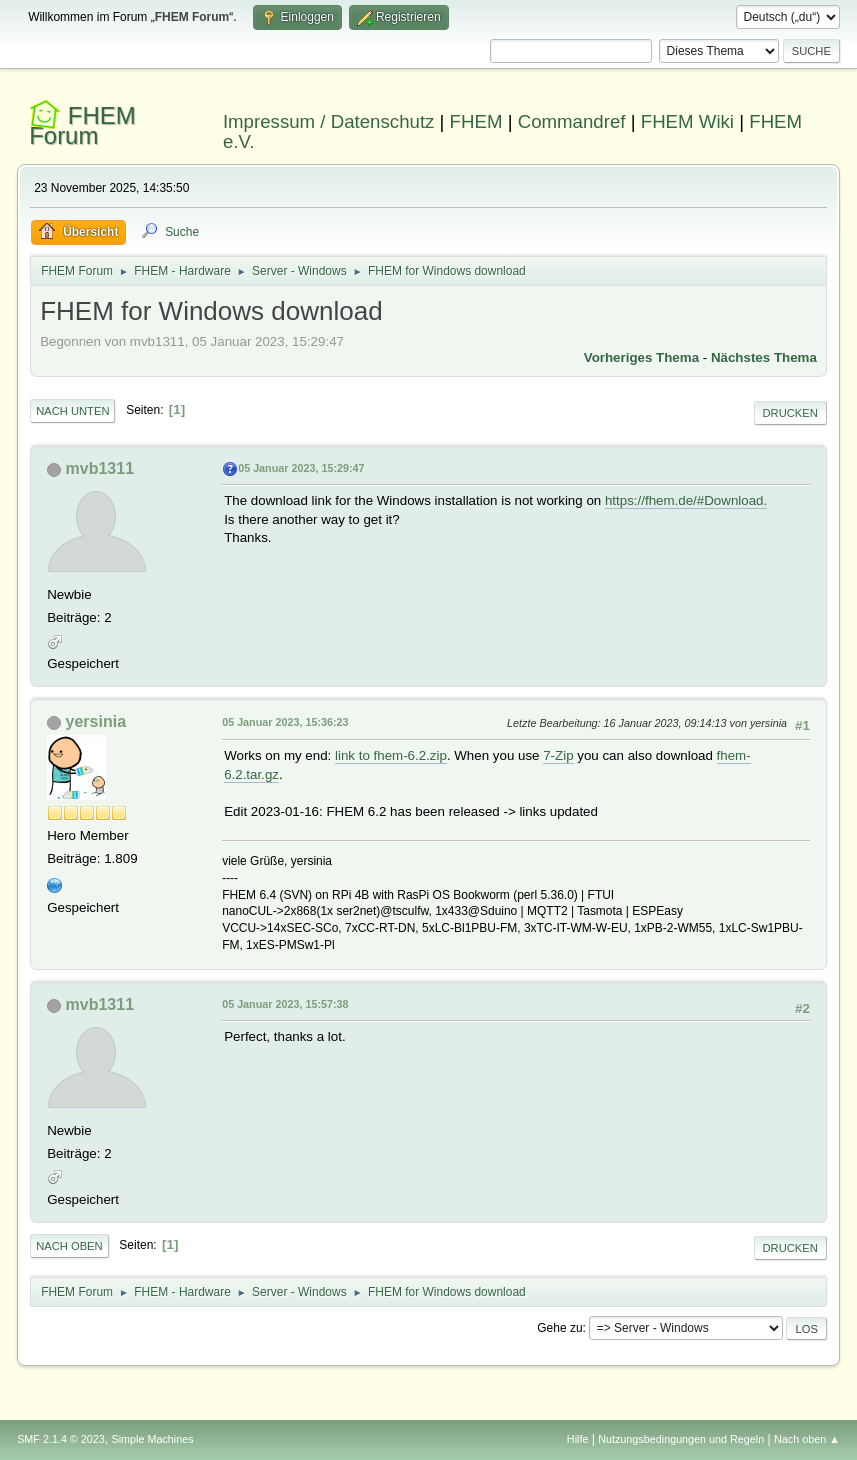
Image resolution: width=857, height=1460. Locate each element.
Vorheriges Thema (641, 357)
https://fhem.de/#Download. (686, 500)
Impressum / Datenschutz (329, 121)
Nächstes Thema (764, 357)
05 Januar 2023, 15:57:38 (285, 1004)
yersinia (96, 721)
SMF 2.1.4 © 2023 (61, 1439)
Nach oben (69, 1246)
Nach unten (72, 411)
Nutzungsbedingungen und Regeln (681, 1439)
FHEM (476, 121)
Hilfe (578, 1439)
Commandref (572, 121)
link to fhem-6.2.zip (391, 755)
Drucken (790, 413)
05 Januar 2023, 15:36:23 (285, 722)
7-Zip (558, 755)
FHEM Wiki (687, 121)
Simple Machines (152, 1439)
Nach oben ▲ (807, 1439)
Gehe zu (559, 1328)
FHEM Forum (82, 125)
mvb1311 (100, 468)
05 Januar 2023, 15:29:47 (301, 468)
